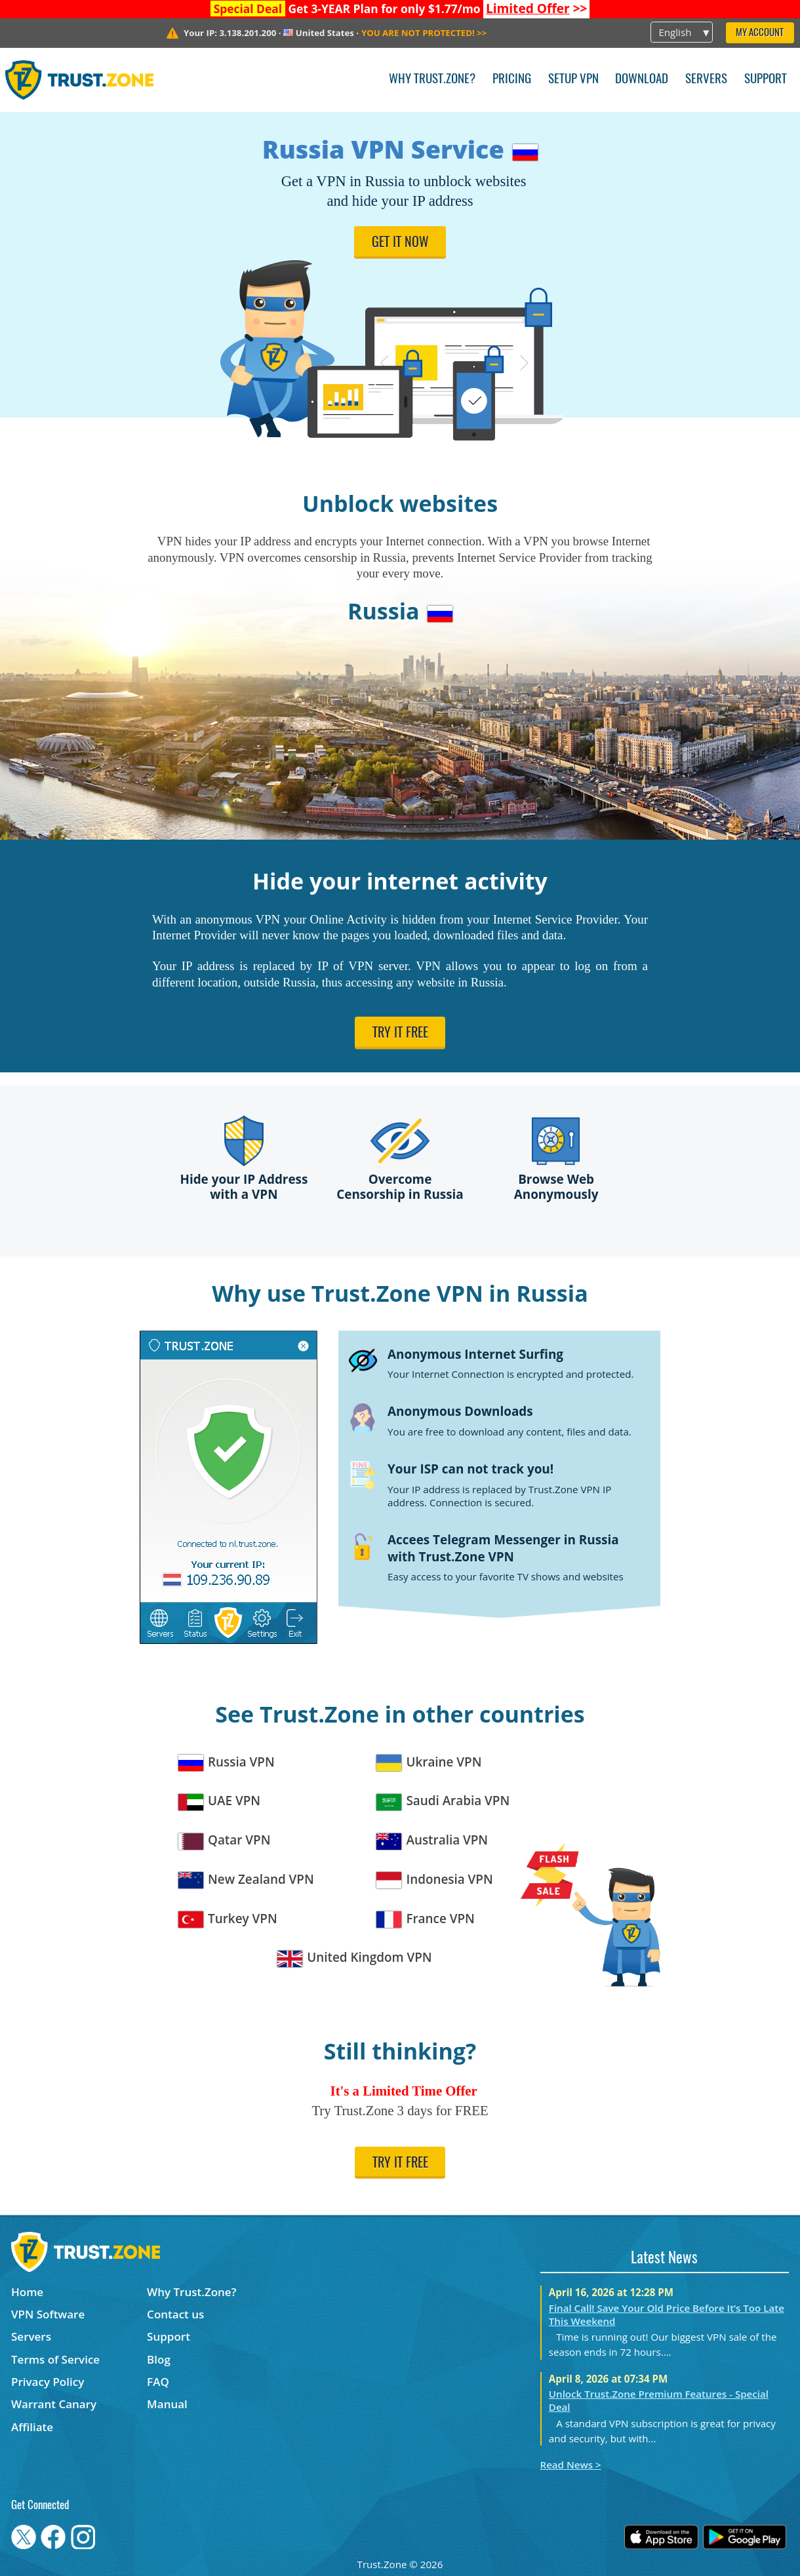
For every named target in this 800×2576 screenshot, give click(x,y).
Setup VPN (573, 79)
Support (765, 79)
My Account (760, 33)
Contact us (175, 2314)
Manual (167, 2403)
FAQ (158, 2381)
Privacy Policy (47, 2381)
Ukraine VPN (428, 1762)
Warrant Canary (53, 2403)
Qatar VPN (224, 1840)
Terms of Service (55, 2359)
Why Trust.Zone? (432, 79)
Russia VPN (226, 1762)
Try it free (400, 1033)
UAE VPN (219, 1801)
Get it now (400, 243)
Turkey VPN (227, 1919)
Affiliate (32, 2426)
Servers (706, 79)
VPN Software (48, 2314)
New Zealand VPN (246, 1879)
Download (641, 79)
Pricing (511, 79)
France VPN (425, 1919)
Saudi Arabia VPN (443, 1801)
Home (27, 2291)
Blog (158, 2359)
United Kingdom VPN (354, 1957)
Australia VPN (432, 1840)
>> (537, 8)
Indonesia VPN (434, 1879)
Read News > (570, 2464)
